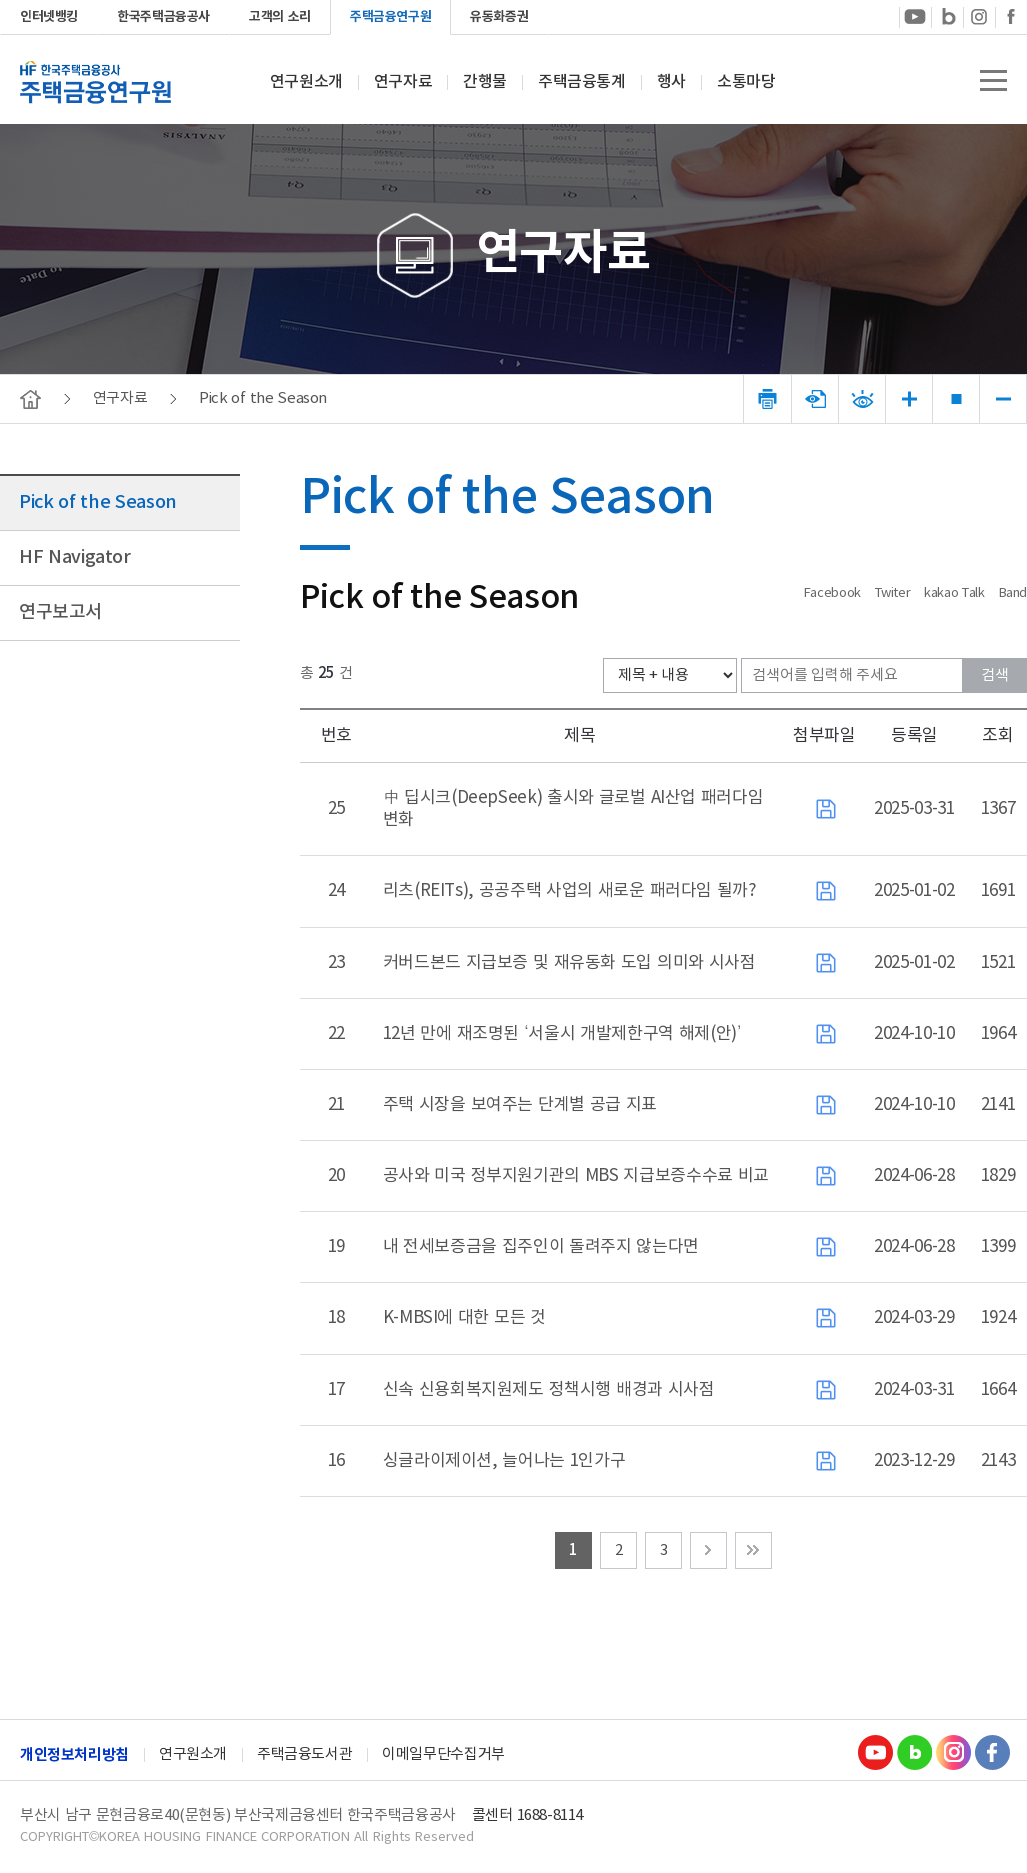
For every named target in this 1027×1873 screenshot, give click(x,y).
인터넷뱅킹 (49, 17)
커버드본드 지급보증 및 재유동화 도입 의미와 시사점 (569, 963)
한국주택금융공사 (163, 17)
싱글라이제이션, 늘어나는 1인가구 (504, 1461)
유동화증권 (499, 17)
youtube (915, 16)
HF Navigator (75, 557)
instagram (979, 16)
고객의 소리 (280, 17)
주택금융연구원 (390, 17)
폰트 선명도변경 (862, 399)
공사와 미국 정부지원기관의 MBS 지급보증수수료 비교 (576, 1176)
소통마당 (746, 82)
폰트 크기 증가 (909, 399)
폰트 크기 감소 (1003, 399)
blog (947, 16)
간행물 (485, 82)
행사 (671, 82)
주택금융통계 (582, 82)
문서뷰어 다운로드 (815, 399)
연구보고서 (60, 612)
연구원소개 (306, 82)
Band (1013, 593)
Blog (914, 1752)
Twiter (895, 593)
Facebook (1011, 16)
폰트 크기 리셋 (956, 399)
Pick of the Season (98, 502)
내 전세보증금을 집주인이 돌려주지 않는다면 (541, 1247)
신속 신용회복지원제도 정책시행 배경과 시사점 (549, 1390)
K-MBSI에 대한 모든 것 (464, 1318)
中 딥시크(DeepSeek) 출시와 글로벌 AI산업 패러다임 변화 (573, 809)
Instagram (953, 1752)
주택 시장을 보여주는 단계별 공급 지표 (520, 1105)
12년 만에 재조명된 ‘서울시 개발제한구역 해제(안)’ (562, 1034)
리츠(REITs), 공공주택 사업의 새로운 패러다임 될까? (570, 891)
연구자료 (403, 82)
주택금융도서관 (304, 1754)
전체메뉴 (993, 80)
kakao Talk (956, 593)
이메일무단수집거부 (443, 1754)
